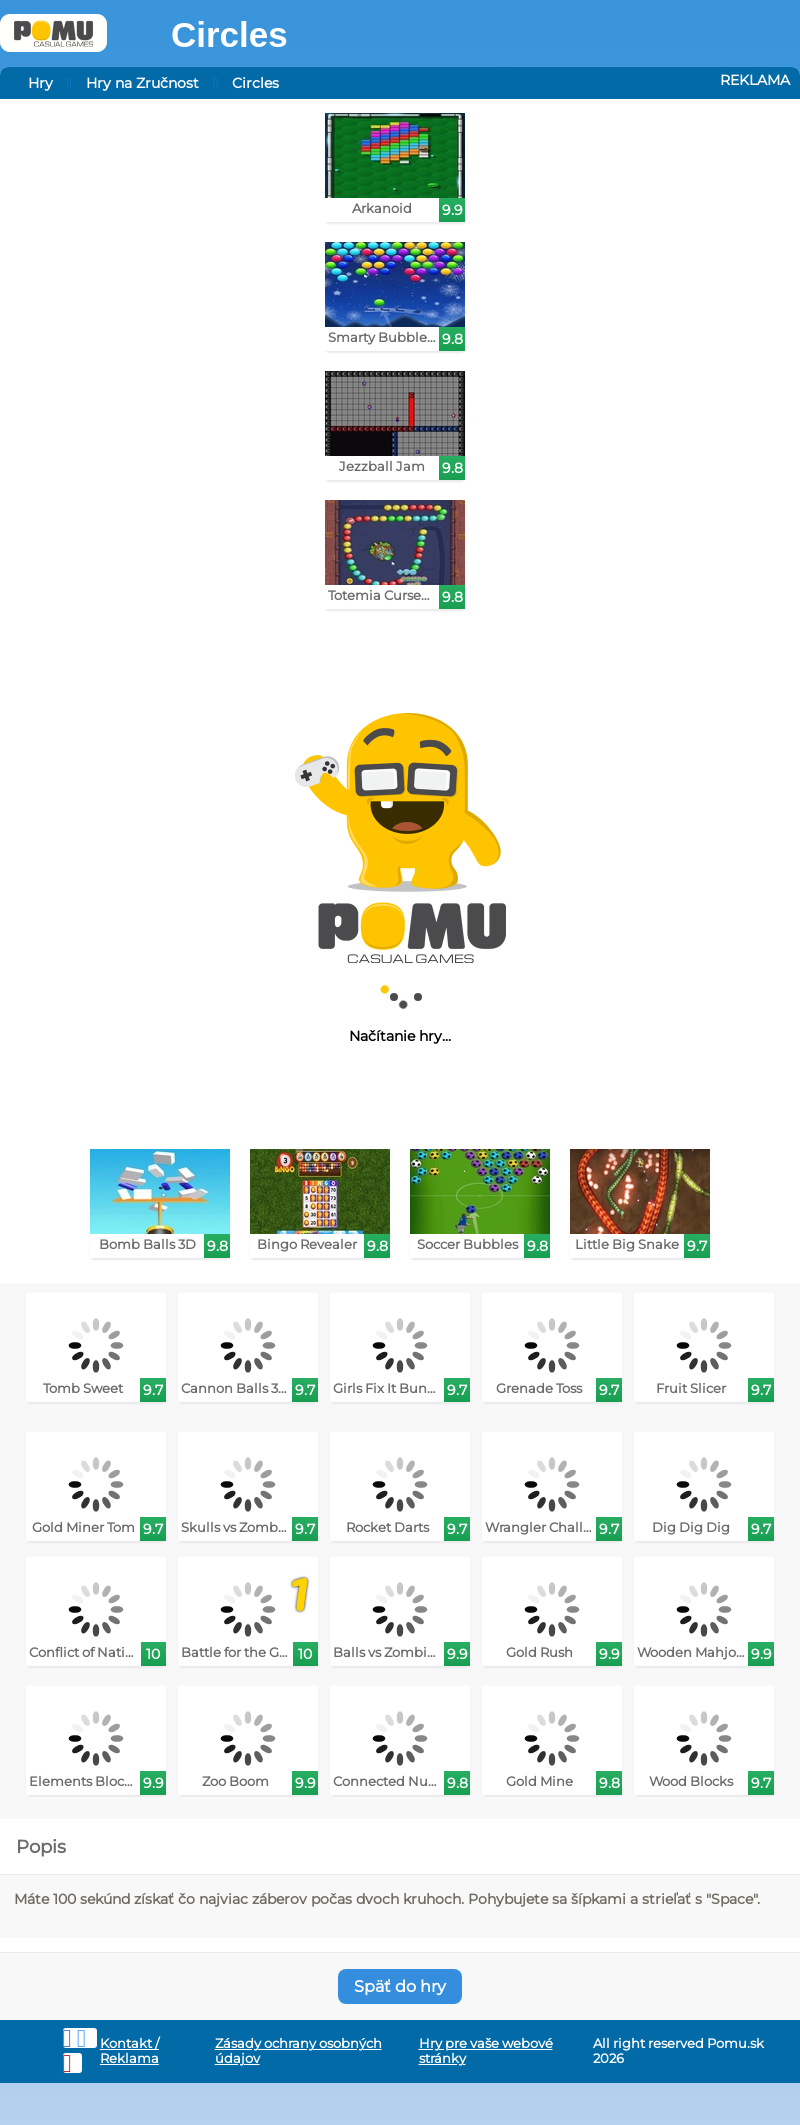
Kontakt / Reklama (129, 2051)
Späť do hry (400, 1986)
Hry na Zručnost (142, 83)
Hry (40, 83)
